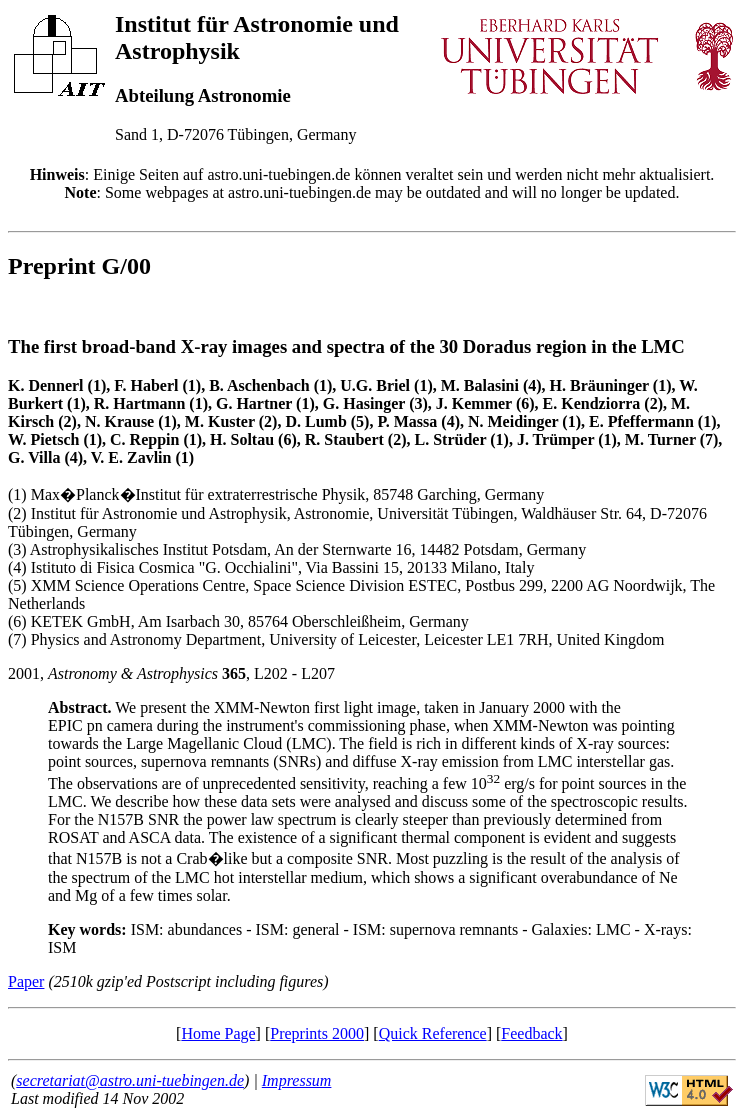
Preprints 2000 (317, 1033)
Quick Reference (433, 1033)
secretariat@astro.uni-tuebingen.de (130, 1080)
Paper (26, 981)
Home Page (218, 1033)
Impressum (297, 1080)
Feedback (531, 1033)
